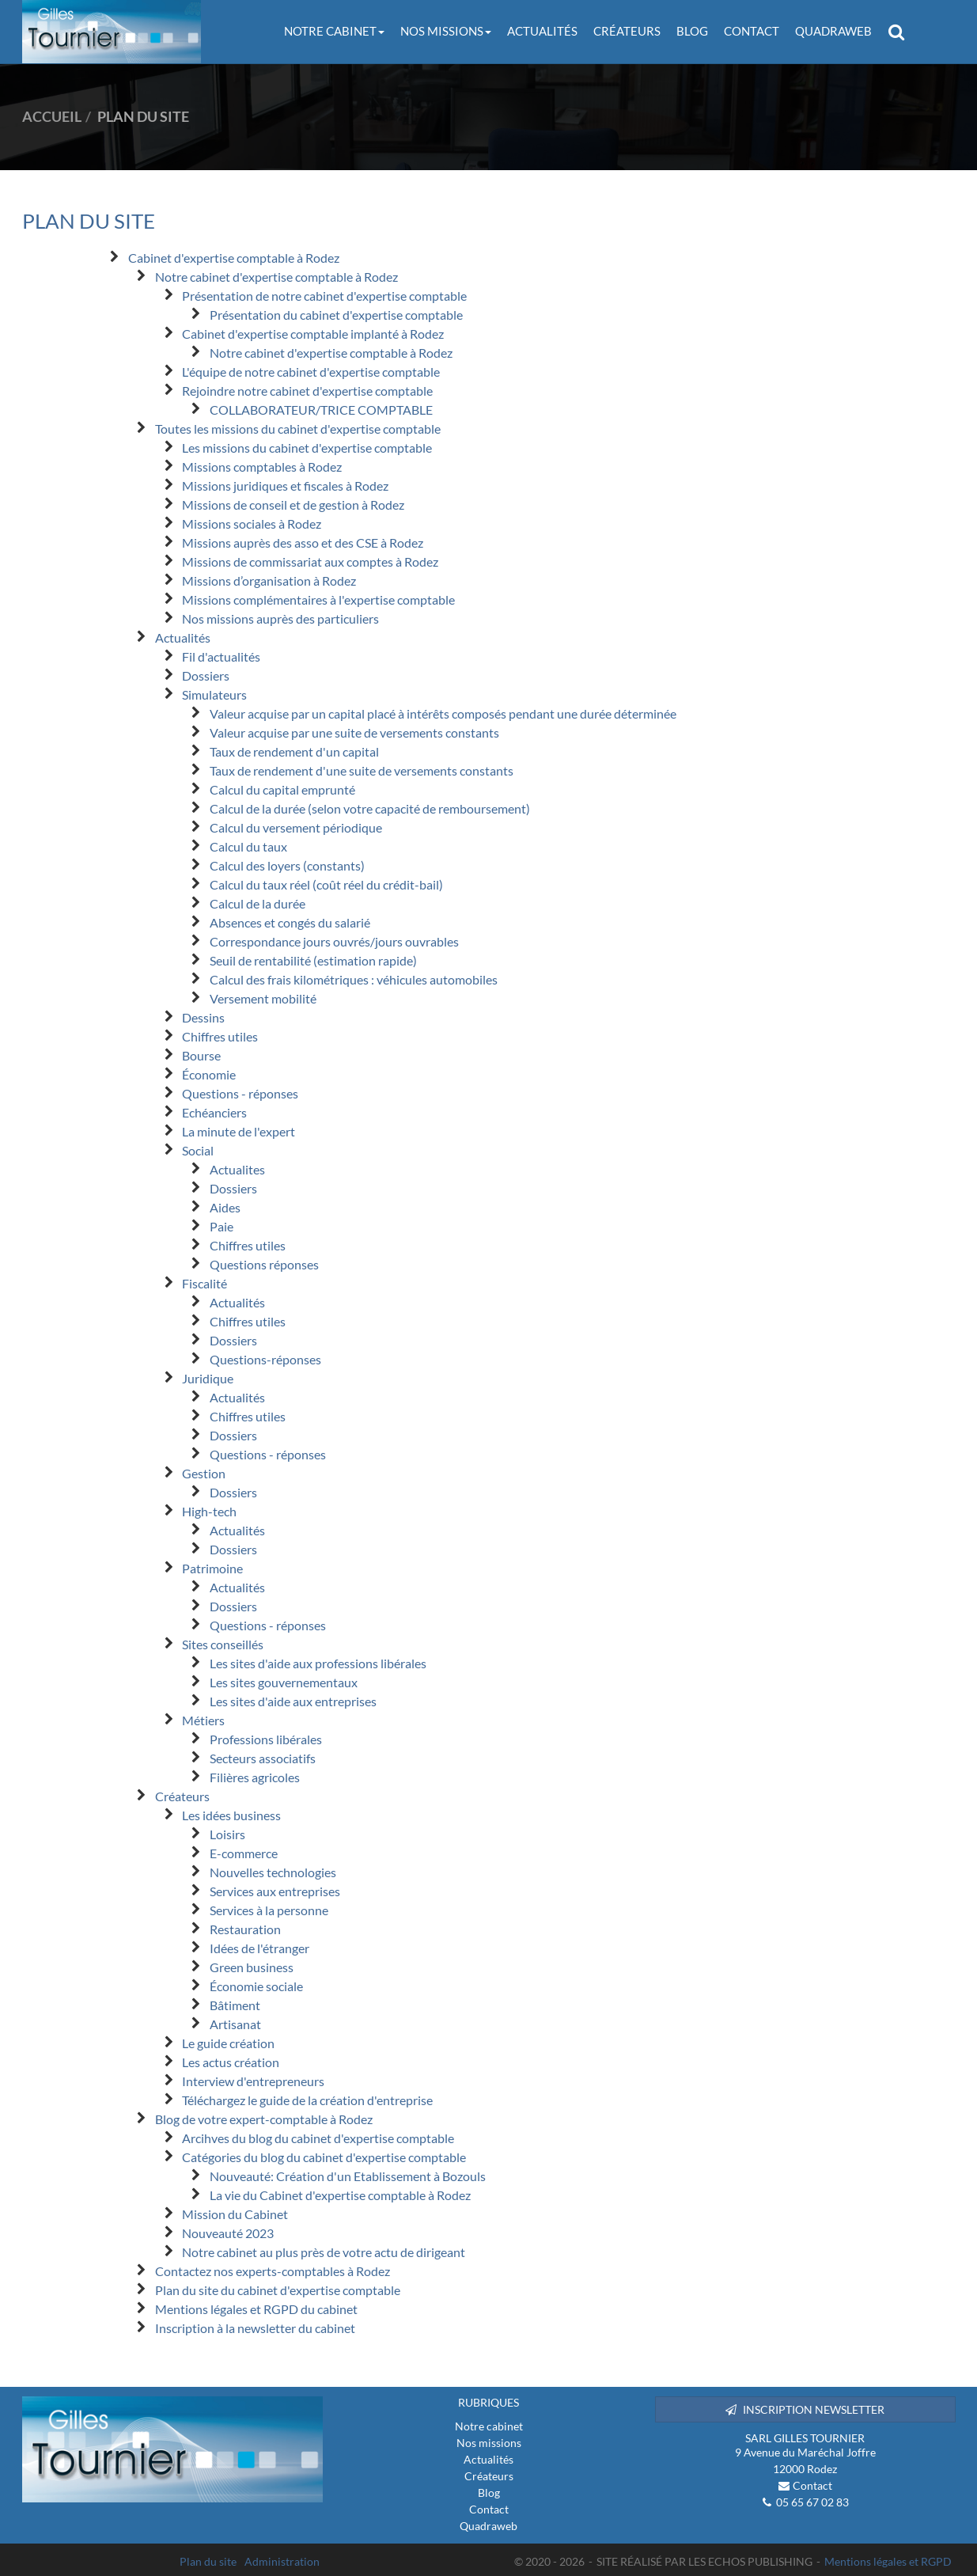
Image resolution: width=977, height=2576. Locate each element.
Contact (751, 31)
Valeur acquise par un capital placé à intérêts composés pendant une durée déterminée (443, 713)
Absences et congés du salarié (290, 922)
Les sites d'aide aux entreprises (293, 1701)
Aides (225, 1207)
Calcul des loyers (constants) (287, 865)
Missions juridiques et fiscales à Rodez (285, 485)
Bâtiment (235, 2005)
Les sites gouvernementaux (284, 1682)
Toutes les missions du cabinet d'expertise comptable (298, 428)
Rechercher (900, 31)
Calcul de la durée (257, 903)
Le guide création (228, 2043)
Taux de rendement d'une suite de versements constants (361, 770)
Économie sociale (256, 1986)
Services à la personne (269, 1910)
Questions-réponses (265, 1359)
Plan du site (208, 2561)
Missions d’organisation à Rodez (269, 580)
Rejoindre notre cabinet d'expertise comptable (307, 390)
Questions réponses (264, 1264)
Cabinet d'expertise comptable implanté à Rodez (313, 333)
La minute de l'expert (238, 1131)
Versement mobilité (263, 998)
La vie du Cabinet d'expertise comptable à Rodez (340, 2194)
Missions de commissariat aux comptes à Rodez (310, 561)
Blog (692, 31)
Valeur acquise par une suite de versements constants (354, 732)
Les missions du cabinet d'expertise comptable (307, 447)
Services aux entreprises (275, 1891)
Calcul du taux (248, 846)
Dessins (203, 1017)
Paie (221, 1226)
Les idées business (231, 1815)
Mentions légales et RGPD (888, 2561)
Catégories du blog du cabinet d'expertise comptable (324, 2156)
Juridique (207, 1378)
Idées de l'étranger (259, 1948)
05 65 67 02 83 (812, 2502)
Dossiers (205, 675)
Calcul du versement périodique (296, 827)
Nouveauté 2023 (228, 2232)
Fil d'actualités (221, 656)
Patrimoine (212, 1568)
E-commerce (244, 1853)
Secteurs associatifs (263, 1758)
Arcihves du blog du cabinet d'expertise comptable (318, 2137)
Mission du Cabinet (235, 2213)
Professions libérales (266, 1739)
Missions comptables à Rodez (262, 466)
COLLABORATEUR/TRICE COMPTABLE (321, 409)
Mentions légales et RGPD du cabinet (256, 2308)
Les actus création (230, 2062)
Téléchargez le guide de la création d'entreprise (307, 2099)
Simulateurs (214, 694)
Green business (251, 1967)
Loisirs (227, 1834)
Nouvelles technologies (273, 1872)
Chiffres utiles (220, 1036)
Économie (209, 1074)
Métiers (203, 1720)
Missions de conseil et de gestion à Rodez (293, 504)
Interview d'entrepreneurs (253, 2080)
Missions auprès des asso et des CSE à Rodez (302, 542)
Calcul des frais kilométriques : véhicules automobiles (354, 979)
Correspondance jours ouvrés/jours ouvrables (334, 941)
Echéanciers (214, 1112)
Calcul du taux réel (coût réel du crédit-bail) (326, 884)
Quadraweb (833, 31)
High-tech (209, 1511)
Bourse (201, 1055)
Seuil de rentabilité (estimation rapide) (313, 960)
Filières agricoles (255, 1777)
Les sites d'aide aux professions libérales (318, 1663)
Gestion (203, 1473)
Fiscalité (204, 1283)
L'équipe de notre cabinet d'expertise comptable (311, 371)
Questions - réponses (240, 1093)
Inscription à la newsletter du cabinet (255, 2327)
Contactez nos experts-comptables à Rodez (272, 2270)
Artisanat (235, 2024)
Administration (282, 2561)
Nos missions (445, 31)
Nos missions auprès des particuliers (280, 618)
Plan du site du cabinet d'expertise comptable (277, 2289)
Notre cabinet (334, 31)
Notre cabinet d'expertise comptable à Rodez (276, 276)
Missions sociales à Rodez (251, 523)
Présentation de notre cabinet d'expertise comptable (324, 295)
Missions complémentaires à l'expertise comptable (318, 599)
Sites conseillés (222, 1644)
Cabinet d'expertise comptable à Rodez (233, 257)
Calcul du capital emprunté (282, 789)
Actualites (237, 1169)
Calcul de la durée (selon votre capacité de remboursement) (370, 808)
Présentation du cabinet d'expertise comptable (336, 314)
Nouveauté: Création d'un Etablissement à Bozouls (348, 2175)
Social (198, 1150)
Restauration (245, 1929)
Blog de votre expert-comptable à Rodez (264, 2118)
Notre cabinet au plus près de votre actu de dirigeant (323, 2251)
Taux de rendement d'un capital (294, 751)
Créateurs (627, 31)
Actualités (542, 31)
